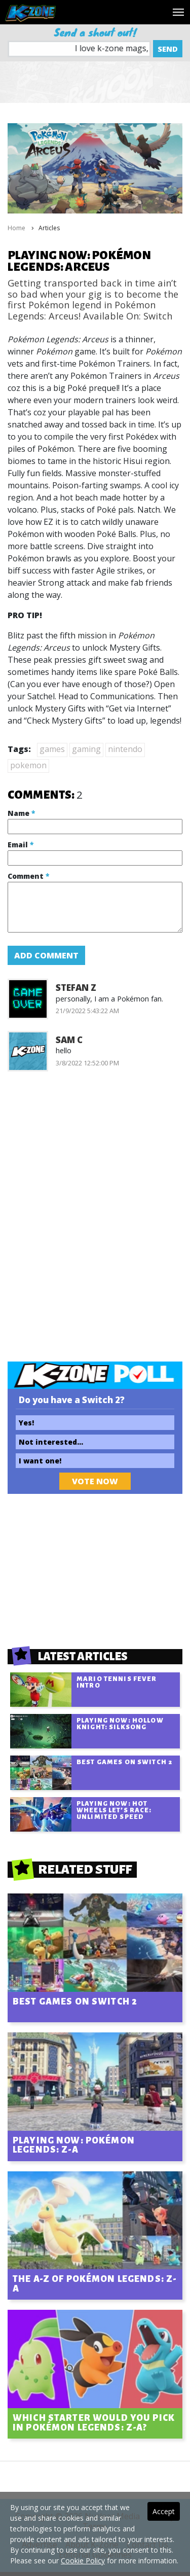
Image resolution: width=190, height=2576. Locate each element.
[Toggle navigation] (178, 12)
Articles (49, 228)
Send (168, 49)
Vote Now (95, 1481)
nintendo (125, 749)
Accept (164, 2511)
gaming (86, 749)
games (52, 749)
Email (20, 844)
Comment (28, 876)
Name (21, 813)
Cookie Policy (83, 2560)
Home (16, 228)
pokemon (28, 765)
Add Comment (46, 955)
